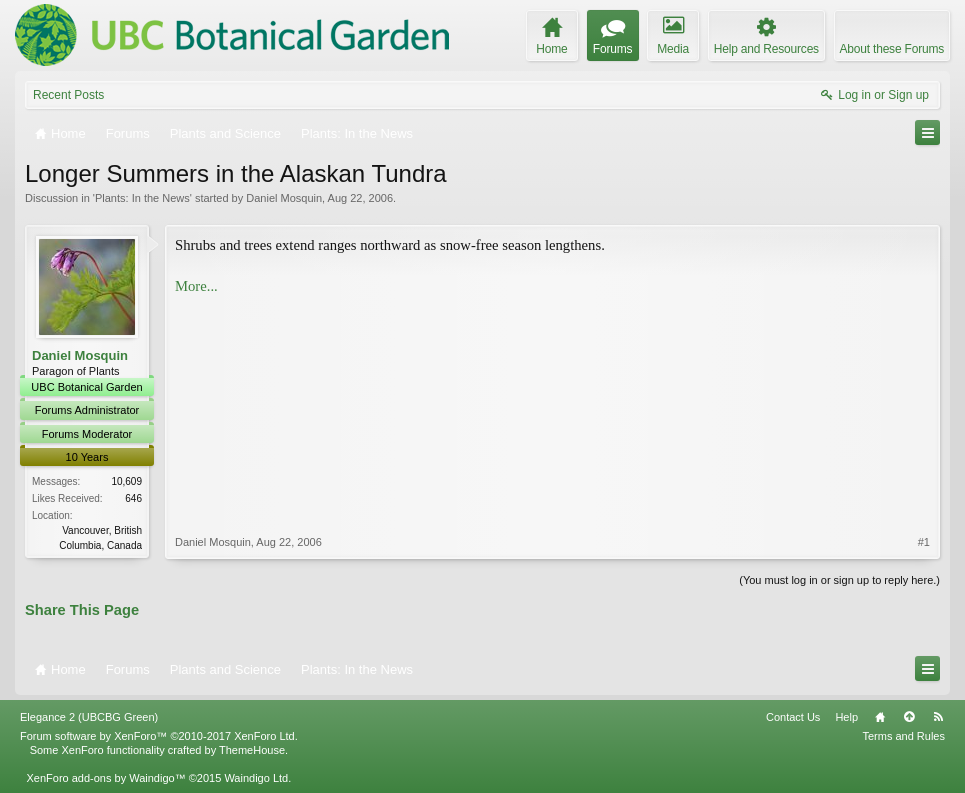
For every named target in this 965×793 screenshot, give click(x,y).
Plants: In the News (142, 198)
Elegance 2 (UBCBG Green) (89, 717)
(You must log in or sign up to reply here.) (839, 580)
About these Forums (892, 49)
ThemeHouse (252, 750)
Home (880, 717)
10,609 (126, 481)
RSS (938, 717)
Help (846, 717)
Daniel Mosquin (284, 198)
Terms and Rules (903, 736)
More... (196, 286)
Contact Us (793, 717)
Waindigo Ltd (256, 778)
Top (909, 717)
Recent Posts (68, 95)
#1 (924, 542)
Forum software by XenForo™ (159, 736)
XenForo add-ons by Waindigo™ (105, 778)
